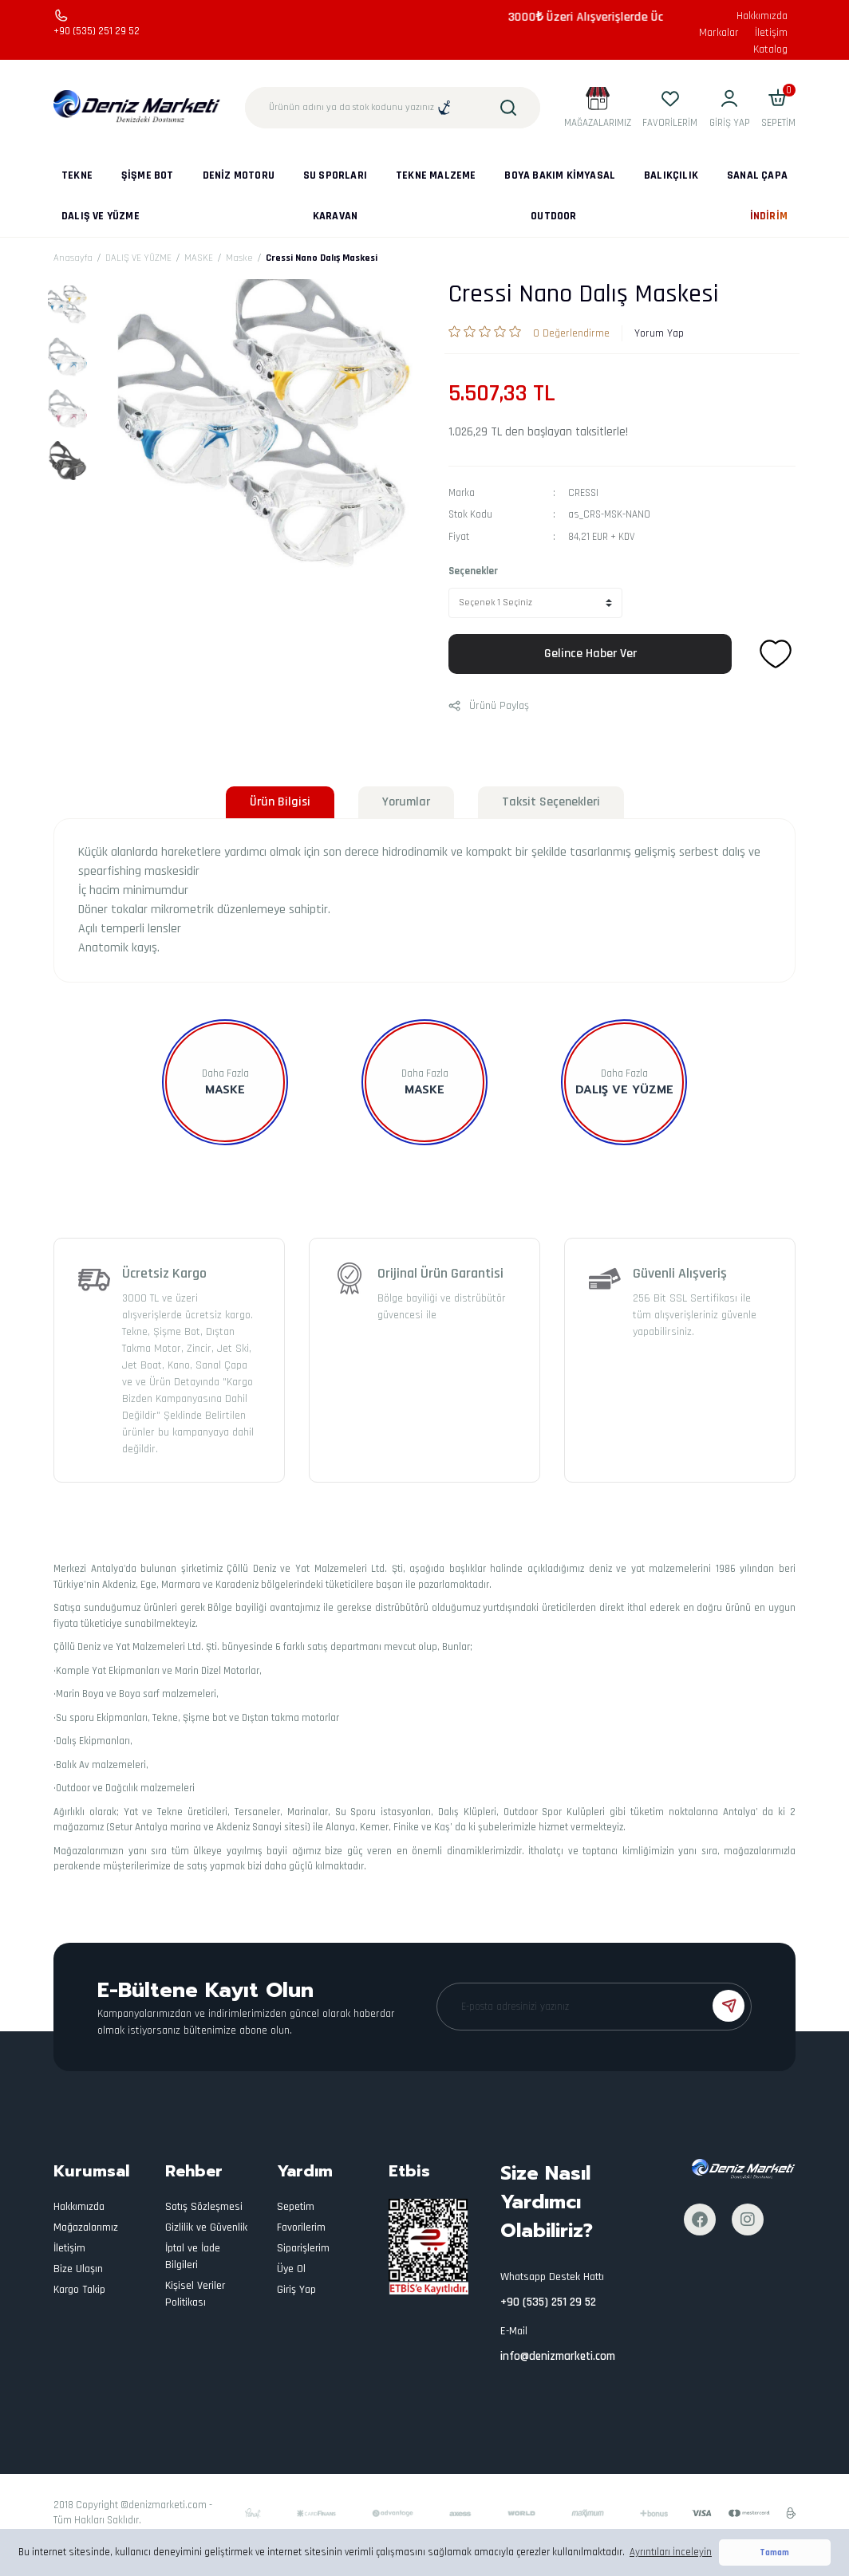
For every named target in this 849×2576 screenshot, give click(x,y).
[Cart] (778, 108)
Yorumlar (406, 802)
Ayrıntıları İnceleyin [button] (671, 2552)
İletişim (771, 33)
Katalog (770, 49)
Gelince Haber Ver (590, 653)
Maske (225, 1089)
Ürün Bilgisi (280, 802)
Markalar (719, 33)
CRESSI (583, 492)
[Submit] (728, 2006)
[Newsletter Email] (594, 2006)
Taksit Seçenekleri (551, 802)
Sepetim (295, 2207)
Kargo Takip (79, 2290)
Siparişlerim (303, 2248)
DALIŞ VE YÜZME (624, 1089)
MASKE (424, 1089)
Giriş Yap (296, 2290)
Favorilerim (301, 2227)
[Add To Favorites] (776, 654)
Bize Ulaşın (78, 2269)
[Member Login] (729, 108)
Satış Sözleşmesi (204, 2207)
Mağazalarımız (85, 2227)
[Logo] (137, 106)
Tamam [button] (774, 2552)
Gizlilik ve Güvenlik (206, 2227)
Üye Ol (291, 2269)
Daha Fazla (225, 1073)
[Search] (392, 107)
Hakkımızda (762, 16)
